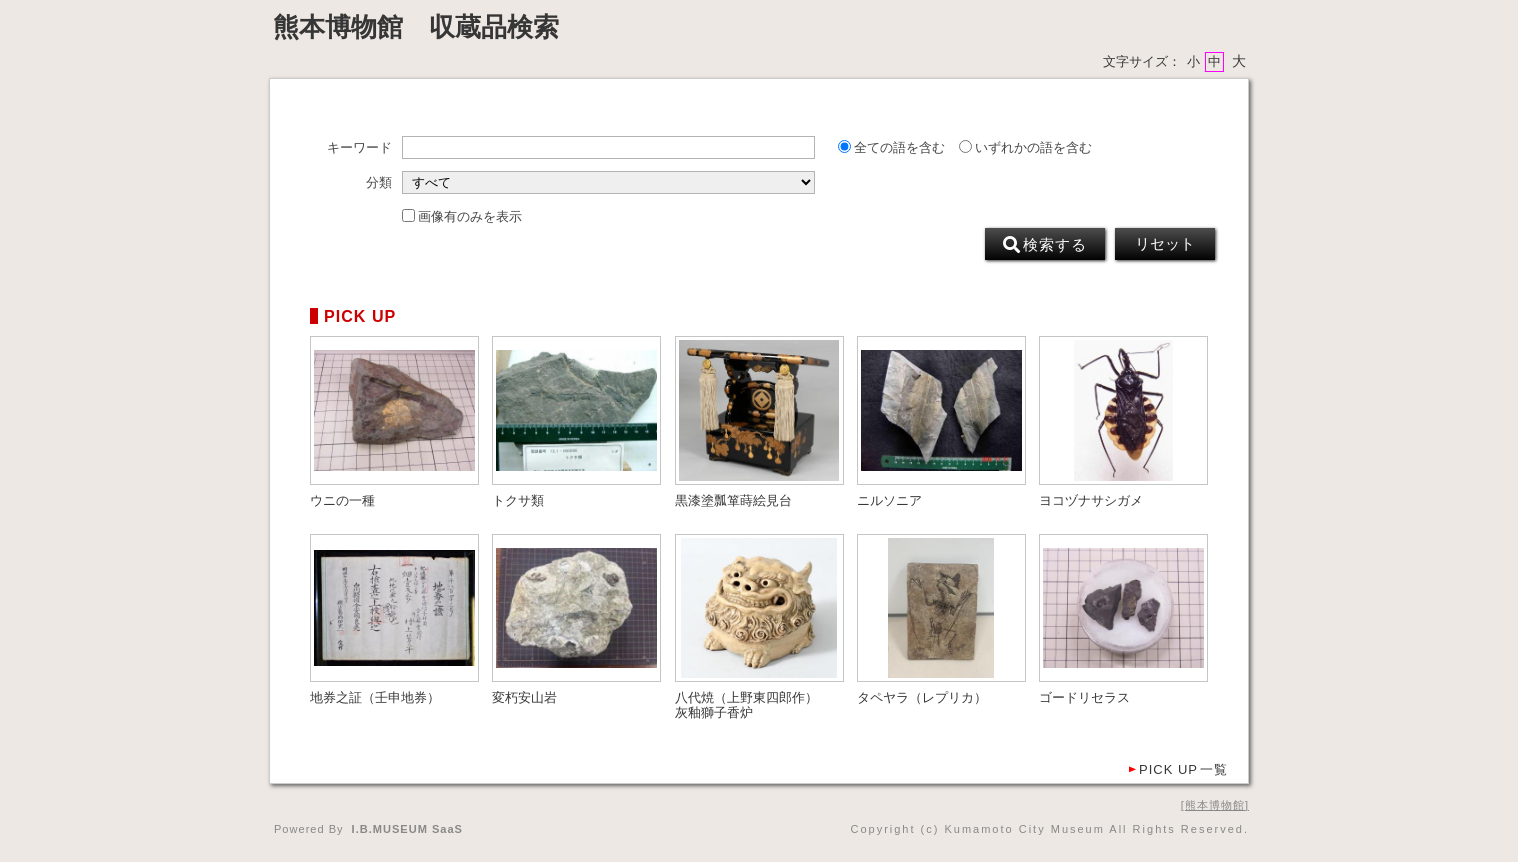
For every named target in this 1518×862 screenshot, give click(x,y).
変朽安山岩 (524, 698)
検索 (1045, 245)
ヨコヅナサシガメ (1091, 501)
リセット (1165, 244)
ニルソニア (889, 501)
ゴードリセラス (1084, 698)
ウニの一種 (342, 501)
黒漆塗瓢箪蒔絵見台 (733, 501)
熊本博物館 (1215, 805)
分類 (379, 183)
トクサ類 (518, 501)
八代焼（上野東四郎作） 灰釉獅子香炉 (753, 705)
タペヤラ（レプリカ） (922, 698)
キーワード (359, 148)
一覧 (1183, 769)
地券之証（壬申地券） (375, 698)
